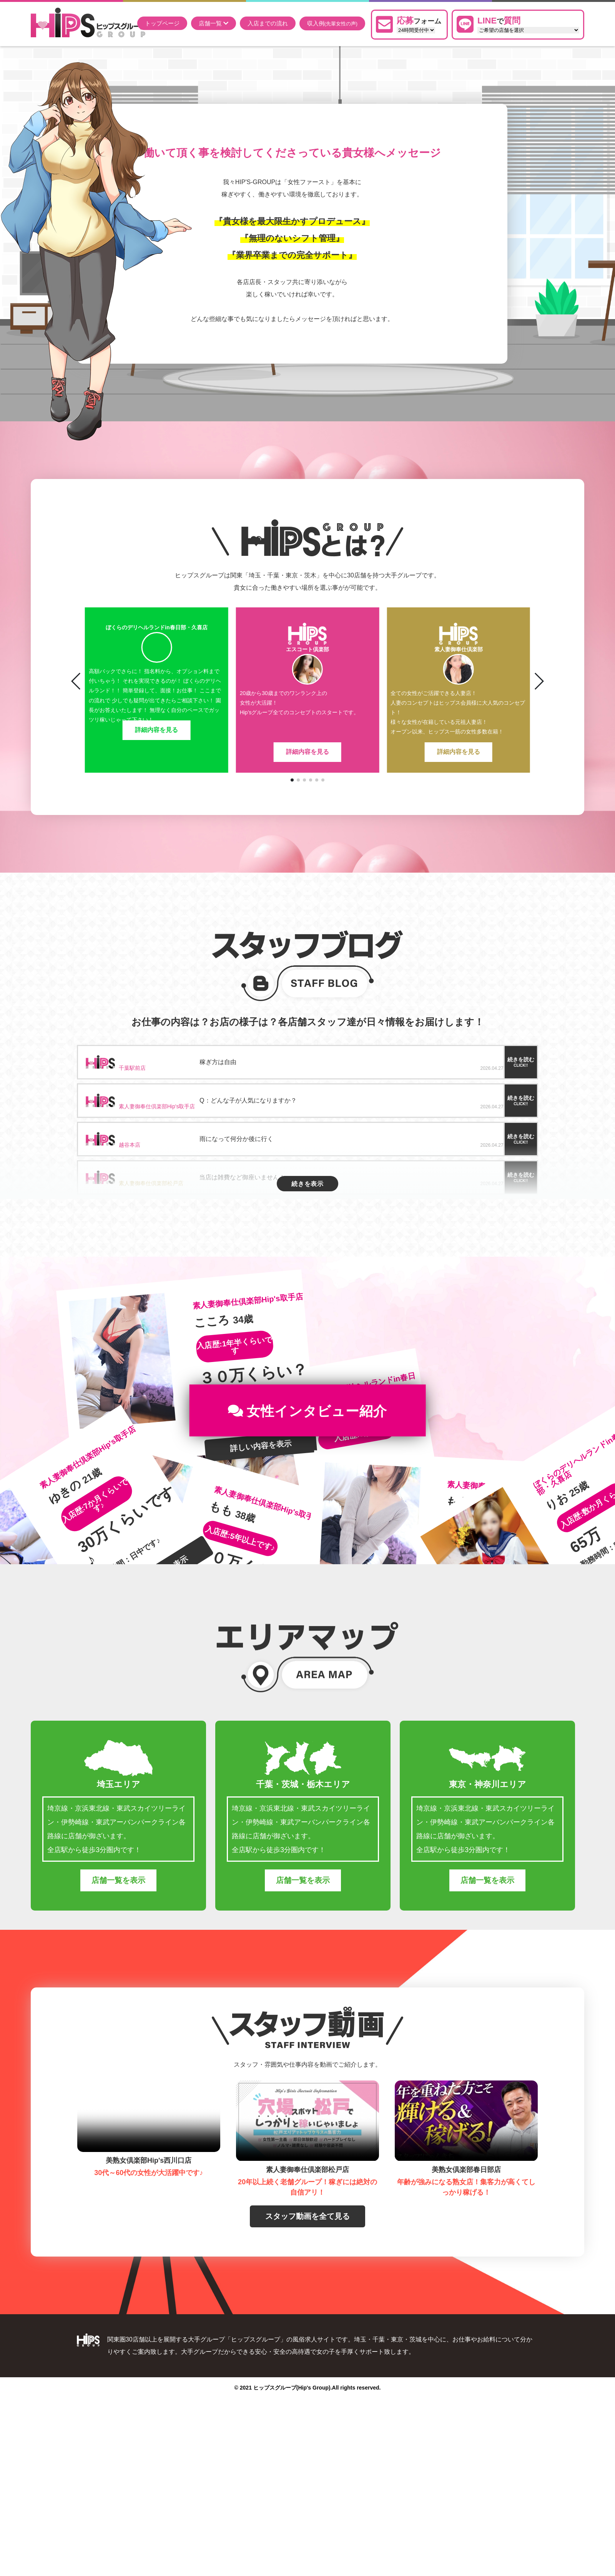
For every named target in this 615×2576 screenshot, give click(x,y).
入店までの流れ (268, 23)
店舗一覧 (213, 23)
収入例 (332, 23)
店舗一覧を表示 (118, 1914)
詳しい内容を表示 (261, 1480)
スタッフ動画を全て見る (307, 2250)
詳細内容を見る (156, 751)
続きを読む (520, 1062)
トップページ (162, 23)
